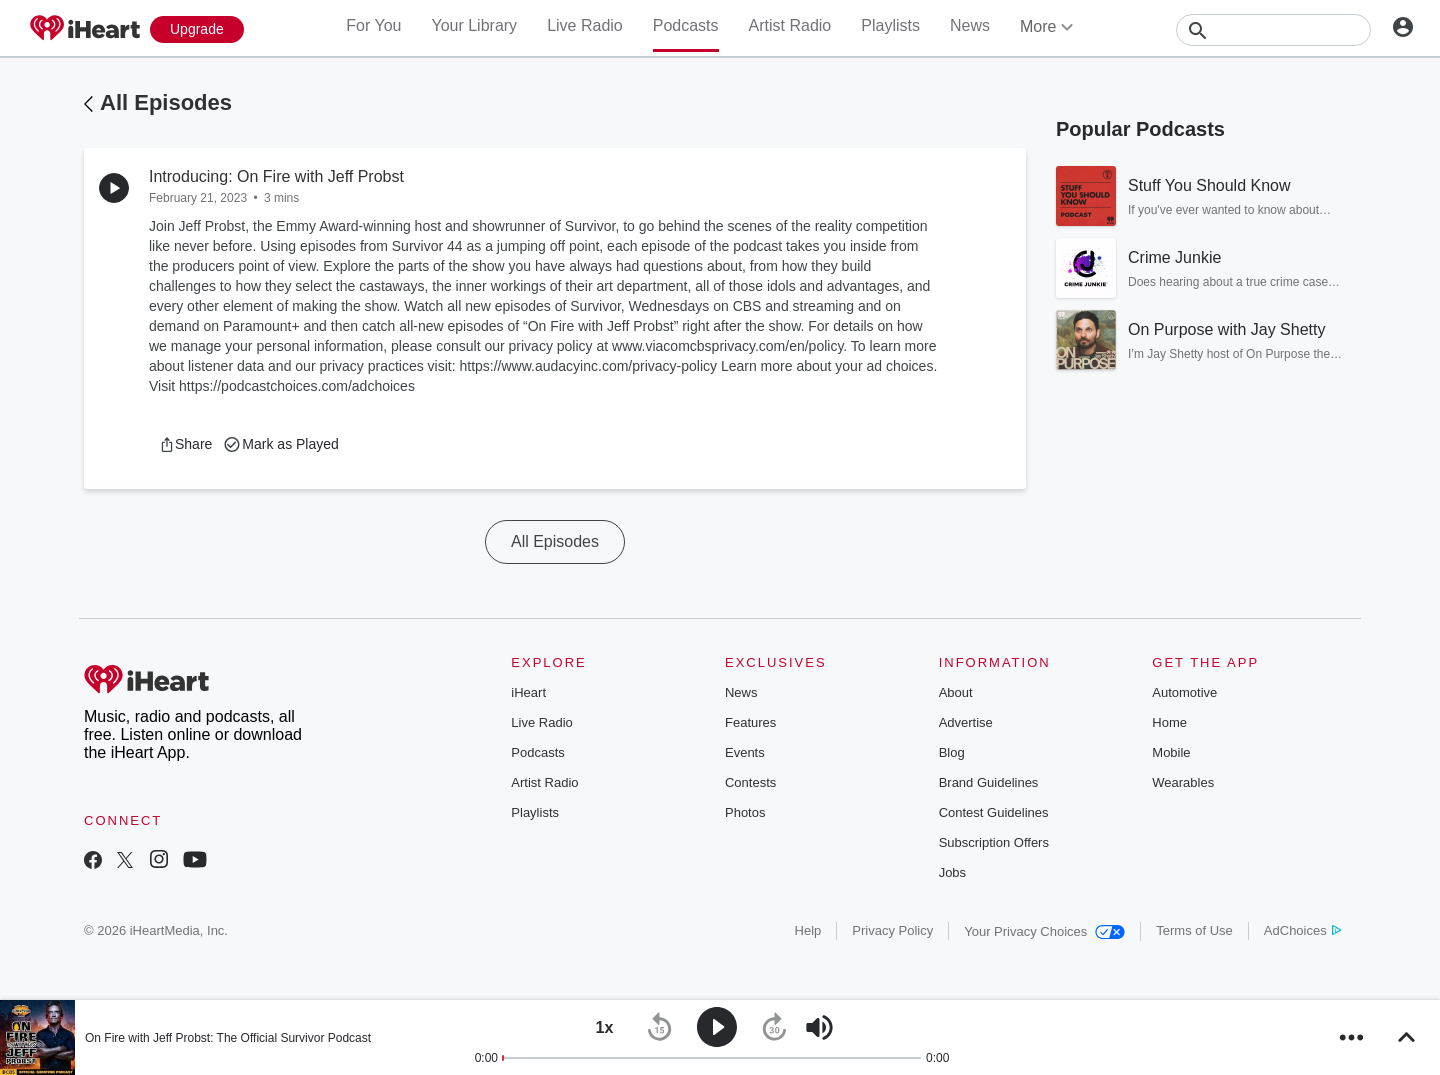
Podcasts (686, 25)
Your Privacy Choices (1044, 931)
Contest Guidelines (994, 812)
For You (373, 25)
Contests (750, 782)
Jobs (952, 872)
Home (1169, 722)
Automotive (1184, 692)
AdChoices (1302, 930)
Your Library (474, 25)
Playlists (890, 25)
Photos (745, 812)
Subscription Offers (994, 842)
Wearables (1183, 782)
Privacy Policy (892, 930)
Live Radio (585, 25)
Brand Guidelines (989, 782)
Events (745, 752)
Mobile (1171, 752)
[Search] (1273, 30)
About (956, 692)
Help (808, 930)
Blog (952, 752)
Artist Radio (790, 25)
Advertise (966, 722)
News (970, 25)
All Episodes (166, 102)
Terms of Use (1194, 930)
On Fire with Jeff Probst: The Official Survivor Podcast (228, 1038)
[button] (185, 444)
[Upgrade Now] (197, 29)
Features (750, 722)
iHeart (528, 692)
